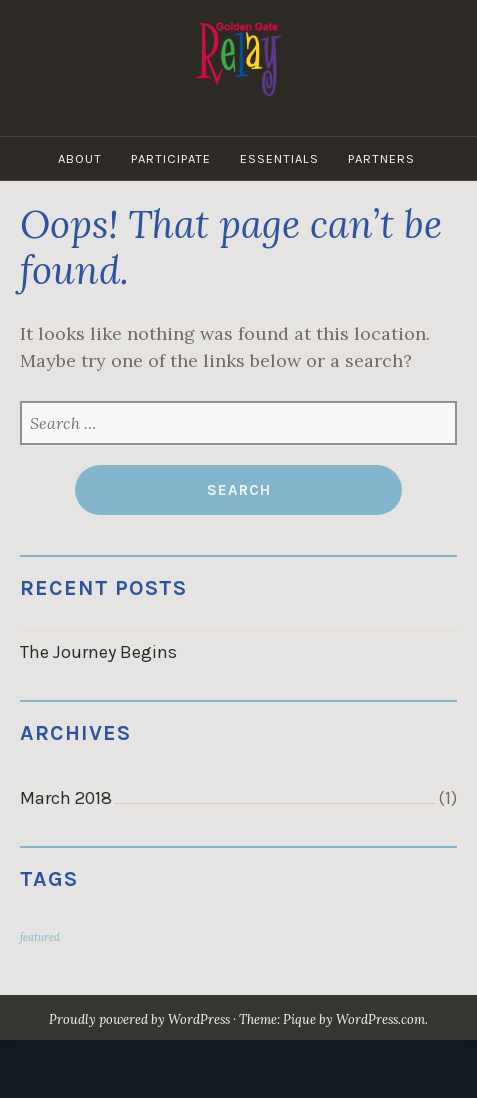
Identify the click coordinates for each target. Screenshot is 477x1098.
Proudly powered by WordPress (139, 1019)
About (80, 158)
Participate (171, 158)
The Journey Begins (98, 652)
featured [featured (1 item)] (40, 937)
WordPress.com (380, 1019)
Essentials (279, 158)
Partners (381, 158)
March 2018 (66, 798)
